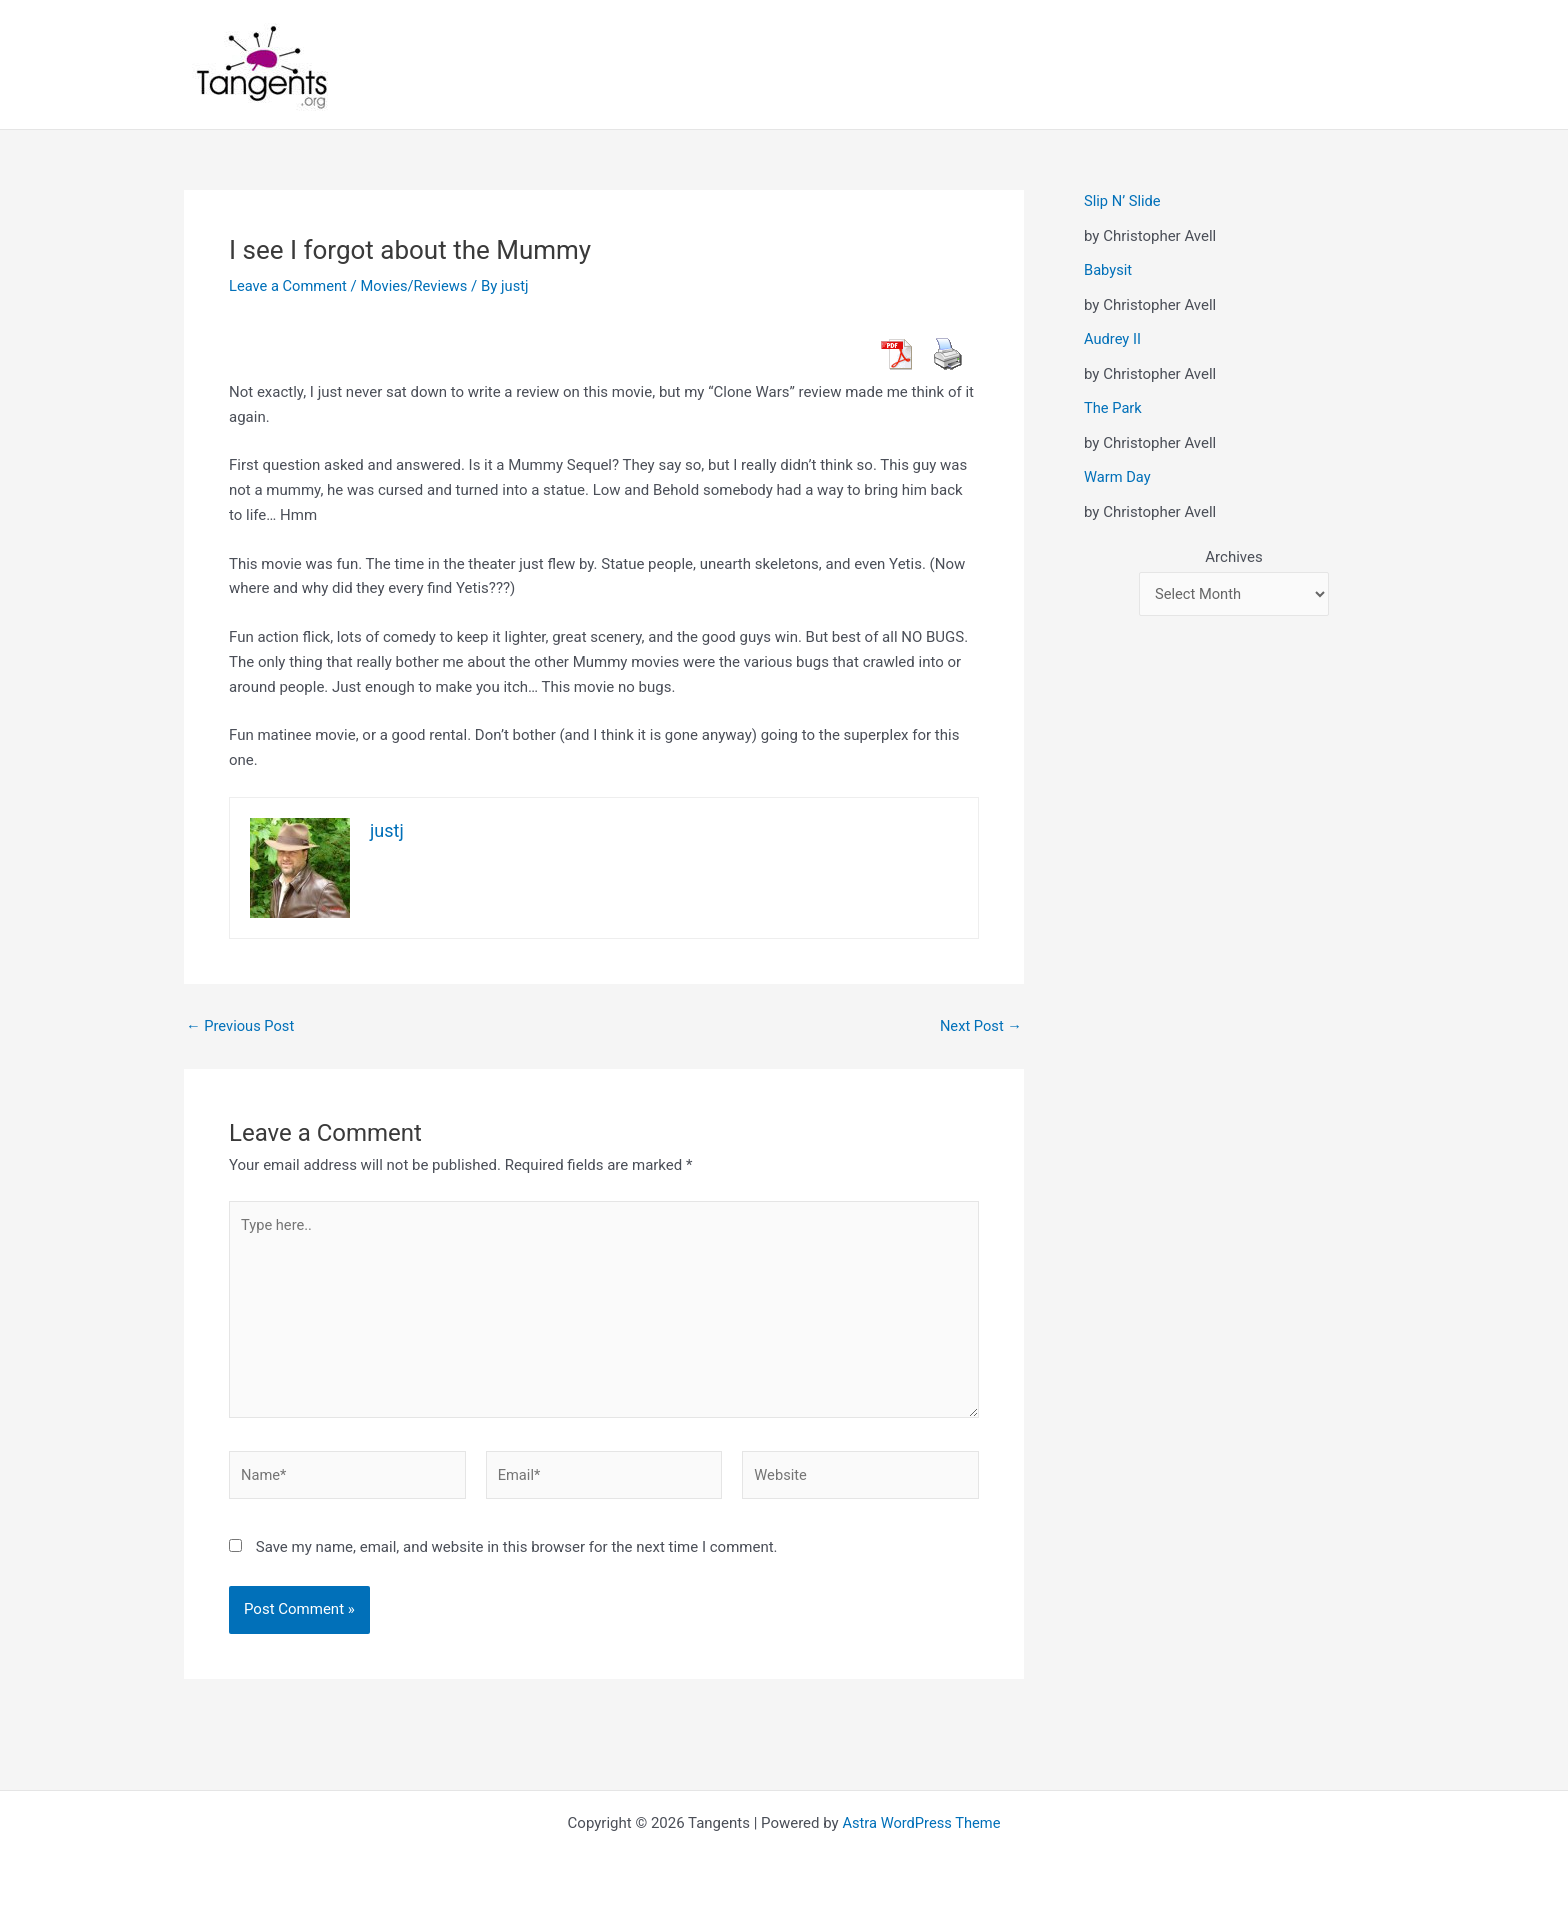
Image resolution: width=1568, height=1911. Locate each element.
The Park (1113, 408)
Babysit (1108, 270)
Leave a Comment (289, 286)
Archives (1233, 557)
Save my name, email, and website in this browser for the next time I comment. (517, 1553)
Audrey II (1113, 339)
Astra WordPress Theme (922, 1823)
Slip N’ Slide (1123, 201)
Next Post (980, 1026)
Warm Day (1118, 477)
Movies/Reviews (417, 286)
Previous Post (241, 1026)
